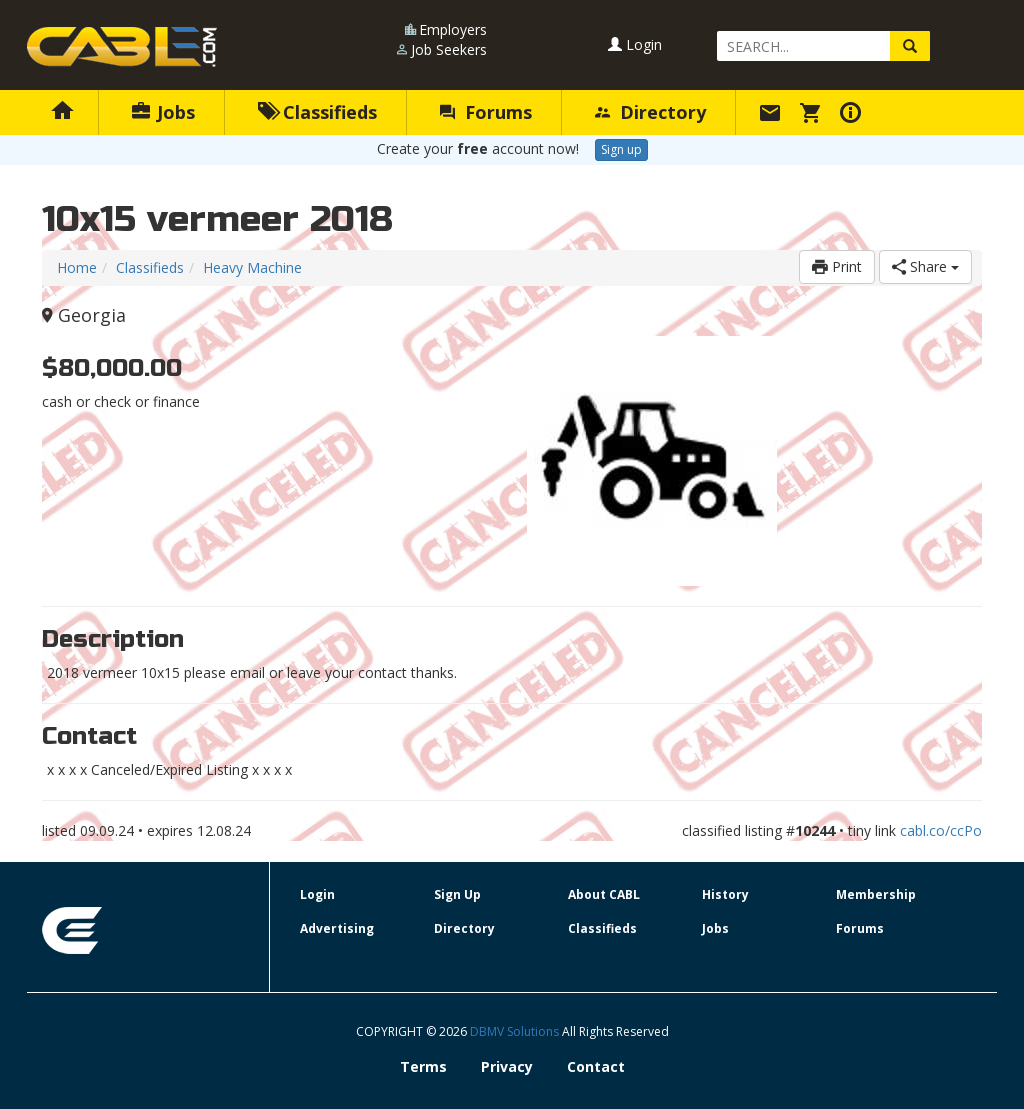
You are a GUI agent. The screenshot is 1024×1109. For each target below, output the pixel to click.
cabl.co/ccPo (941, 830)
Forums (486, 112)
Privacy (507, 1066)
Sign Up (457, 894)
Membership (876, 894)
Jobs (163, 112)
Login (635, 44)
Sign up (621, 149)
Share (925, 266)
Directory (650, 112)
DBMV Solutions (516, 1031)
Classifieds (317, 112)
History (725, 894)
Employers (453, 29)
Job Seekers (449, 49)
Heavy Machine (252, 267)
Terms (423, 1066)
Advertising (337, 928)
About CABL (604, 894)
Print (837, 266)
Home (77, 267)
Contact (596, 1066)
